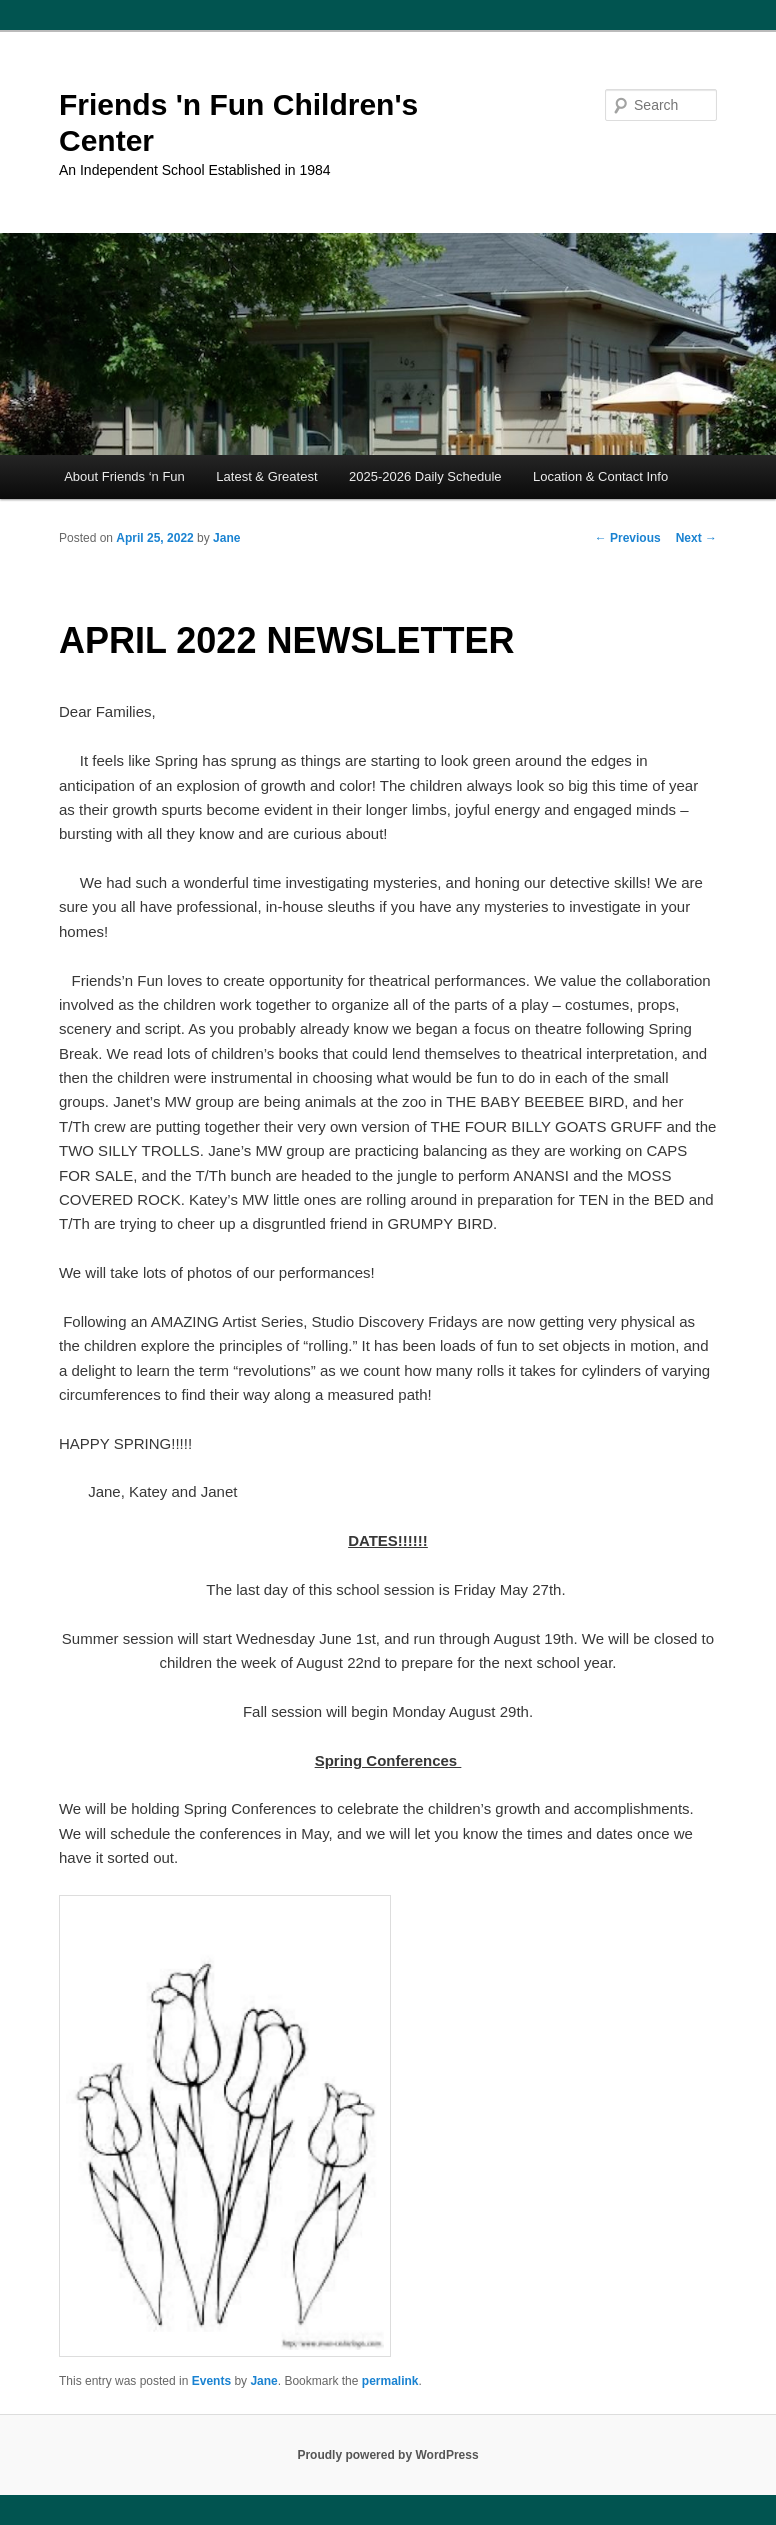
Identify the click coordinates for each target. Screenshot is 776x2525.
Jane (226, 538)
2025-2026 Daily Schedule (425, 476)
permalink (390, 2381)
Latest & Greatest (266, 476)
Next (696, 538)
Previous (628, 538)
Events (211, 2381)
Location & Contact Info (600, 476)
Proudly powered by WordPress (387, 2455)
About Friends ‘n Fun (124, 476)
